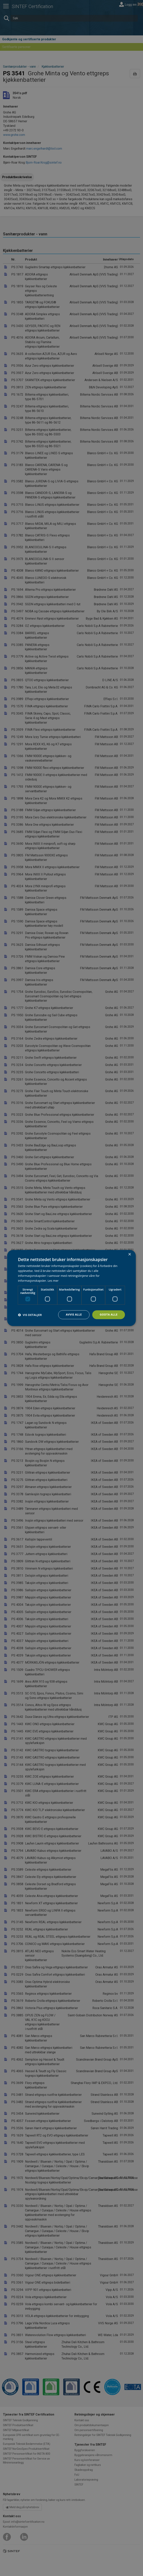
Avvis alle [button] (74, 1315)
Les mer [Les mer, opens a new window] (53, 1280)
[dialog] (71, 1288)
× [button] (129, 1254)
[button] (30, 1315)
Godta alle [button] (108, 1315)
